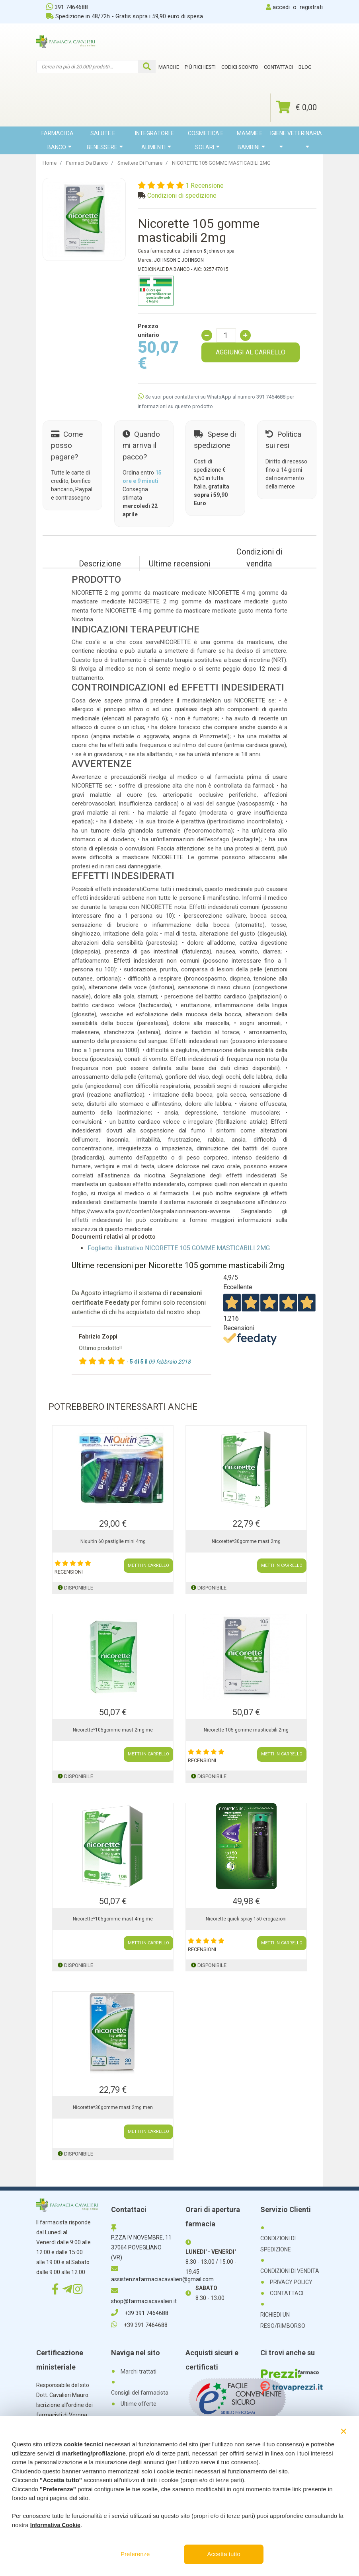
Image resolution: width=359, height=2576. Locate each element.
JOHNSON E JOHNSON (179, 260)
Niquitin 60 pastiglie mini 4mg (113, 1541)
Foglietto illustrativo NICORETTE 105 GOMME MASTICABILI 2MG (179, 1248)
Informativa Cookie (55, 2525)
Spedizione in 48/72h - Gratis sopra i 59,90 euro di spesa (124, 16)
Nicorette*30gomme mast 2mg (246, 1541)
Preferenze (135, 2554)
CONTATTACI (286, 2293)
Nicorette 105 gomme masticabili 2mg (246, 1730)
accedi (281, 7)
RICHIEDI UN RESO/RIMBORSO (282, 2320)
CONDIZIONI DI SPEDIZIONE (278, 2244)
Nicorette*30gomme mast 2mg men (113, 2107)
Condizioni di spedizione (182, 195)
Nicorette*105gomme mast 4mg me (113, 1919)
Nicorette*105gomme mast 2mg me (113, 1730)
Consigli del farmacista (139, 2392)
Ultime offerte (138, 2404)
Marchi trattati (138, 2371)
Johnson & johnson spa (208, 251)
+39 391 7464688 (139, 2313)
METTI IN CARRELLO (148, 1565)
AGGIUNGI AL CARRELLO (250, 352)
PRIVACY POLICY (291, 2282)
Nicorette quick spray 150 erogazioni (246, 1919)
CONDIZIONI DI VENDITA (289, 2271)
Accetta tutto (223, 2554)
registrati (311, 7)
